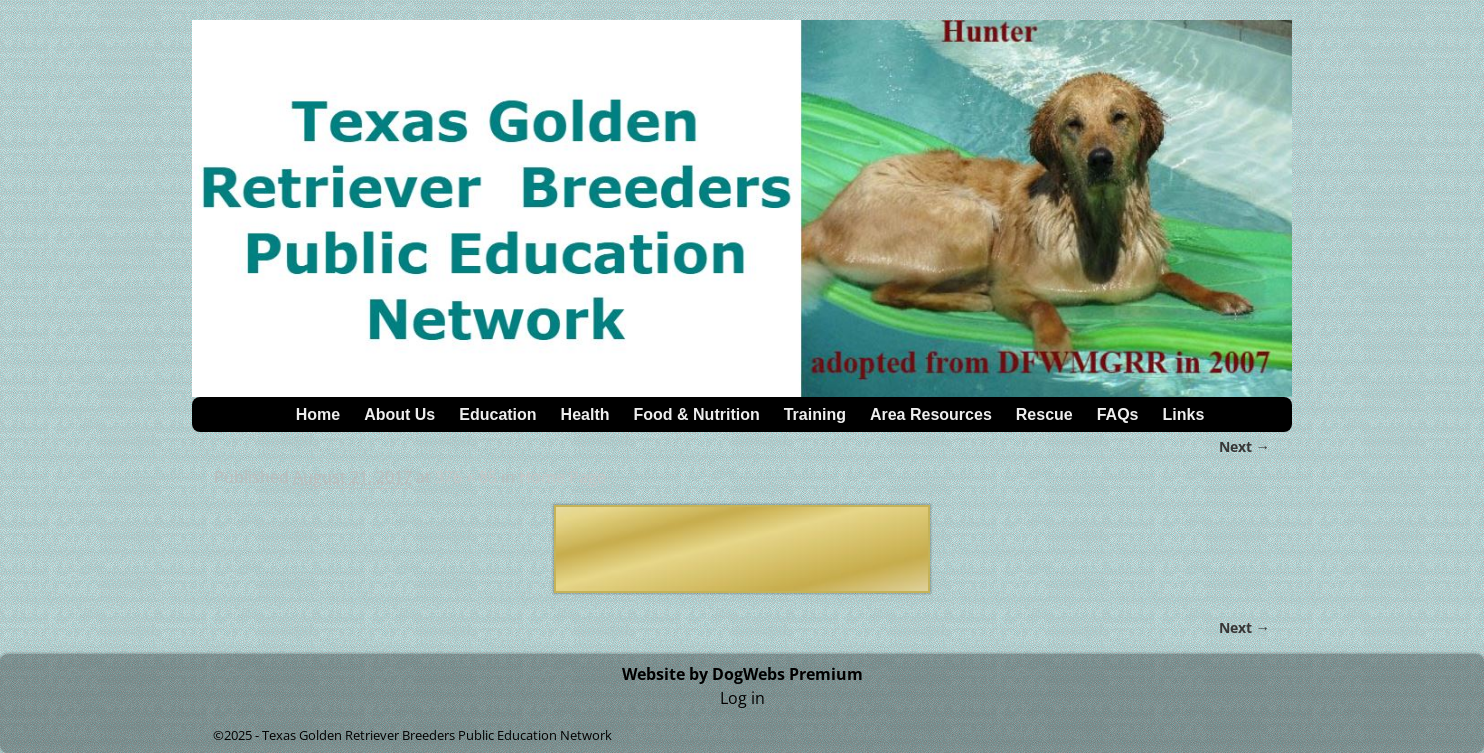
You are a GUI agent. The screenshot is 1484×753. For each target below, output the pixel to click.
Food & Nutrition (697, 414)
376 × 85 (466, 477)
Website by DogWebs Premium (742, 674)
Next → (1244, 446)
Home (318, 414)
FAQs (1118, 414)
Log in (742, 698)
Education (497, 414)
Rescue (1044, 414)
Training (815, 414)
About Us (399, 414)
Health (585, 414)
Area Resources (931, 414)
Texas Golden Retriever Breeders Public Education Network (437, 735)
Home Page (562, 477)
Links (1184, 414)
